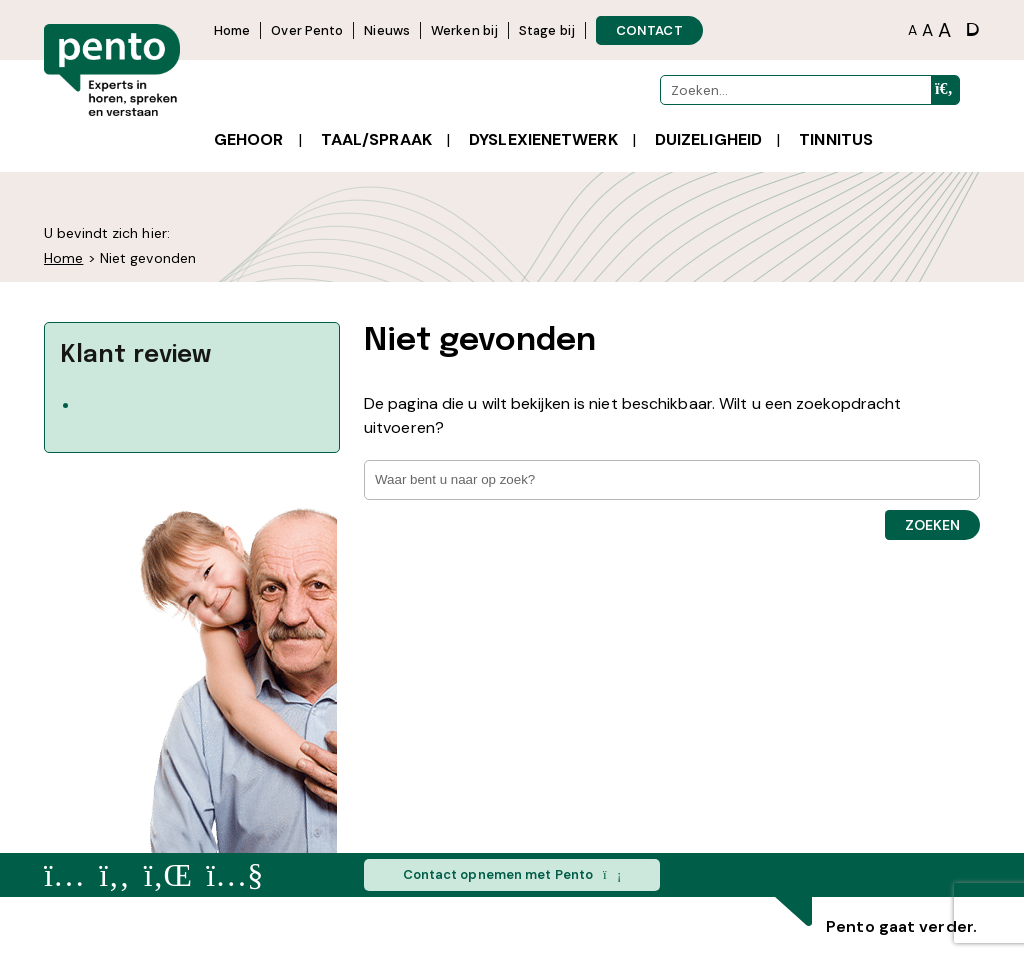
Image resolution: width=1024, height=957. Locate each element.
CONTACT (649, 30)
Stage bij (547, 30)
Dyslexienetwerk (543, 139)
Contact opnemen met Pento (512, 875)
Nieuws (387, 30)
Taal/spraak (376, 139)
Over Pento (307, 30)
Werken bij (464, 30)
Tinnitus (836, 139)
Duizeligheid (708, 139)
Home (232, 30)
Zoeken (932, 525)
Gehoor (249, 139)
